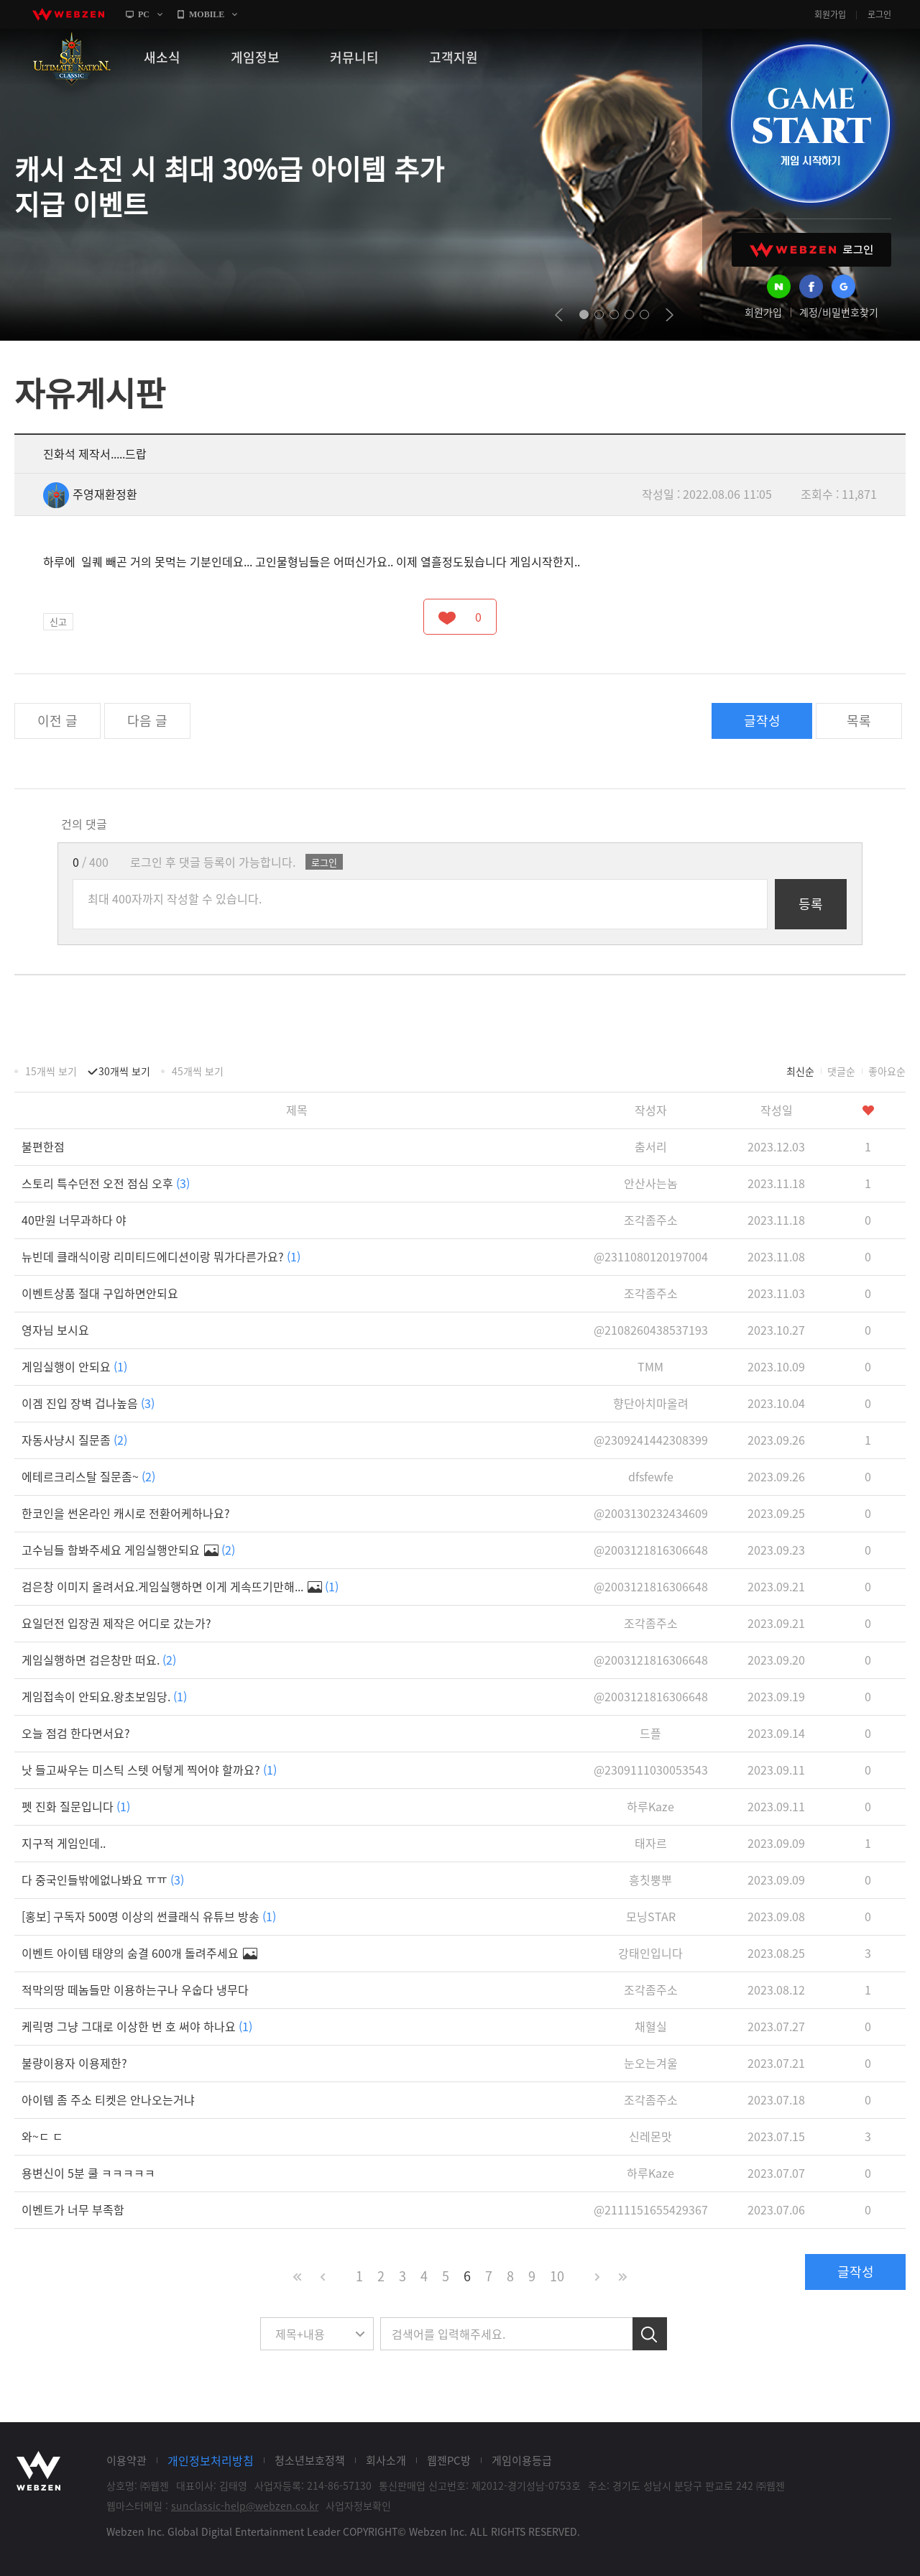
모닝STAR (651, 1916)
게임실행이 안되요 (74, 1366)
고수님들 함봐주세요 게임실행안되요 (128, 1549)
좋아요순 (887, 1071)
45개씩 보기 (198, 1071)
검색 (649, 2333)
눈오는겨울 (651, 2062)
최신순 (800, 1071)
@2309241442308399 (651, 1439)
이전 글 (57, 720)
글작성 (762, 720)
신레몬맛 (650, 2136)
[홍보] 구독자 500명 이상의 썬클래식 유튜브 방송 (149, 1916)
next (669, 314)
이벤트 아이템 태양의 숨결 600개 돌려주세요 (139, 1952)
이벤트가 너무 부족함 (73, 2209)
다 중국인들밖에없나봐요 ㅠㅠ (103, 1879)
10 (557, 2276)
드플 (650, 1733)
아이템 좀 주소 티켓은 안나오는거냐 (108, 2099)
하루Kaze (650, 1806)
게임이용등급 (522, 2460)
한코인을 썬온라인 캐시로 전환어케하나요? (126, 1513)
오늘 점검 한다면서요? (76, 1733)
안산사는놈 (651, 1183)
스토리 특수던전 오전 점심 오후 (106, 1183)
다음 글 (147, 720)
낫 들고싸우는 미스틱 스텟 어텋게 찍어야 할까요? (149, 1769)
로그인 (879, 14)
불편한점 (43, 1146)
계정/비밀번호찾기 (838, 312)
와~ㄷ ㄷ (42, 2136)
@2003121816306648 (651, 1549)
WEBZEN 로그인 (811, 250)
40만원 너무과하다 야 (74, 1219)
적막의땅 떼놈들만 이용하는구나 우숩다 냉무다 (135, 1989)
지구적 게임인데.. (64, 1843)
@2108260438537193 (651, 1329)
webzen (68, 14)
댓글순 (841, 1071)
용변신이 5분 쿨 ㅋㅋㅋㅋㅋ (88, 2172)
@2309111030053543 (651, 1769)
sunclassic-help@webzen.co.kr (244, 2505)
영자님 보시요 (55, 1329)
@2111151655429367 (651, 2209)
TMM (650, 1366)
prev (559, 314)
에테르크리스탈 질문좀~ (88, 1476)
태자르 (651, 1843)
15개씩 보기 (51, 1071)
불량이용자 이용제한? (74, 2062)
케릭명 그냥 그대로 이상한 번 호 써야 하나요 (137, 2026)
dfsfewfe (650, 1476)
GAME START (810, 123)
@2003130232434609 (651, 1513)
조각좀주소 (651, 1219)
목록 (859, 720)
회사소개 (386, 2460)
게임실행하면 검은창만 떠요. (99, 1659)
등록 (811, 904)
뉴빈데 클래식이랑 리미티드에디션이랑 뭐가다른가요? (161, 1256)
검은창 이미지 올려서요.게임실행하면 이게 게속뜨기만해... (180, 1586)
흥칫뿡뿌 (650, 1879)
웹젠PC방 (449, 2460)
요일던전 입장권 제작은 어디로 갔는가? (116, 1623)
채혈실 (651, 2026)
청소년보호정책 (310, 2460)
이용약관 (126, 2460)
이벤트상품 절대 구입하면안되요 (100, 1293)
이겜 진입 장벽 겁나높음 (88, 1403)
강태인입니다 (650, 1952)
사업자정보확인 (358, 2505)
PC (144, 14)
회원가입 (830, 14)
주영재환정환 (90, 493)
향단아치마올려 (651, 1403)
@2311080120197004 (651, 1256)
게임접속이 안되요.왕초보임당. (104, 1696)
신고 (58, 621)
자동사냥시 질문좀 (74, 1439)
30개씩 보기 (124, 1071)
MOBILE (206, 14)
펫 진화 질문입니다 (76, 1806)
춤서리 (651, 1146)
